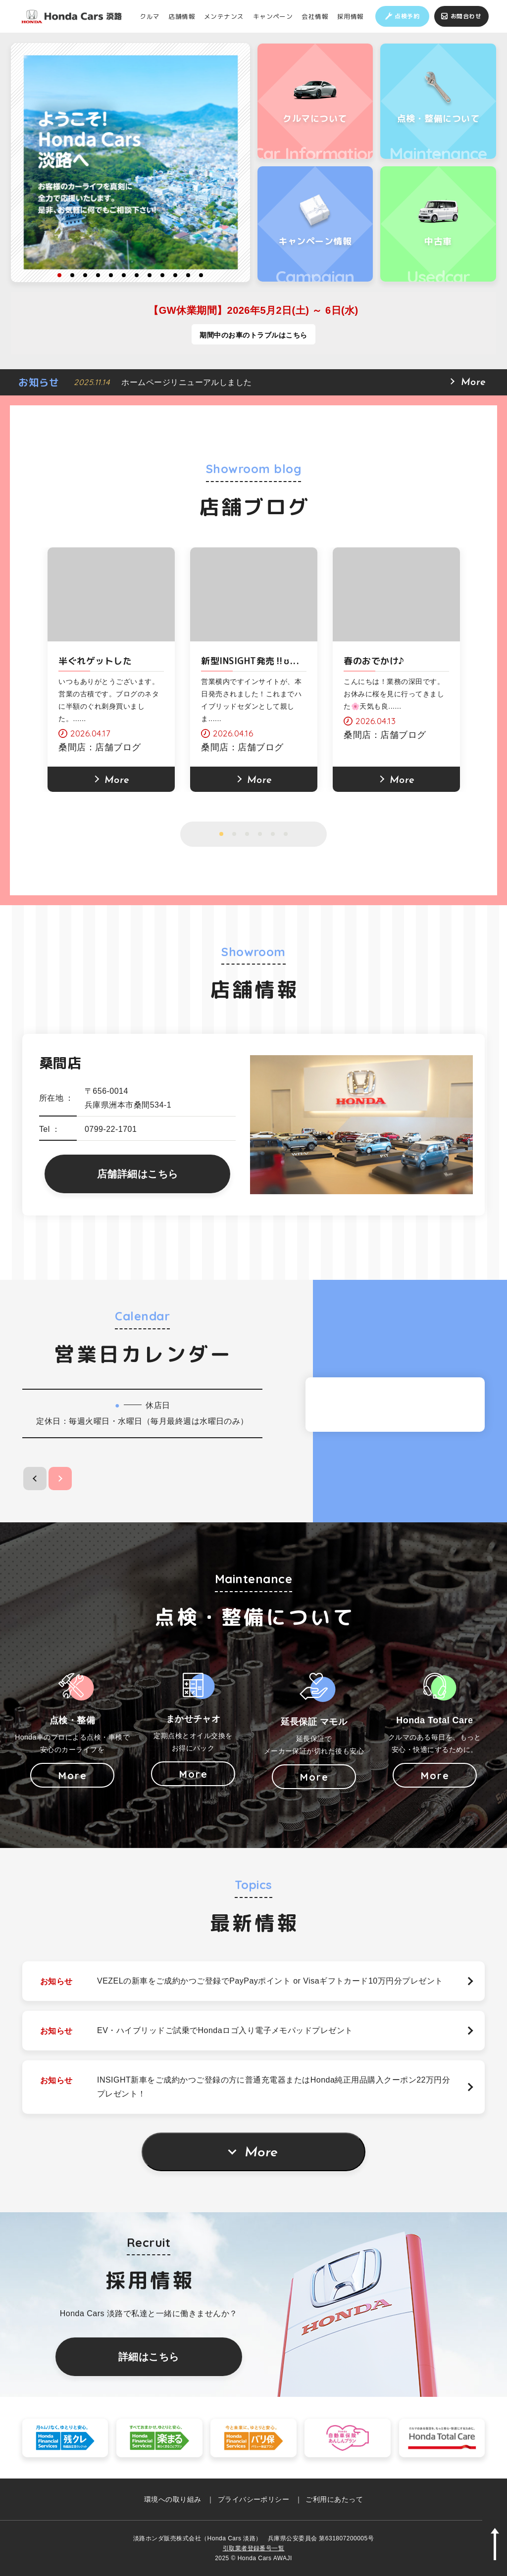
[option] (131, 162)
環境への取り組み (173, 2499)
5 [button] (111, 275)
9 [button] (162, 275)
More (261, 2153)
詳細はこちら (148, 2356)
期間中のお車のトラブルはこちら (253, 335)
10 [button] (175, 275)
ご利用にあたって (334, 2499)
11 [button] (188, 275)
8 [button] (150, 275)
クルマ (149, 16)
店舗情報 (181, 16)
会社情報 (315, 16)
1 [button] (59, 275)
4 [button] (98, 275)
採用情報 (350, 16)
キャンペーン (273, 16)
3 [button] (85, 275)
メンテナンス (224, 16)
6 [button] (124, 275)
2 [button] (72, 275)
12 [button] (201, 275)
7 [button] (137, 275)
